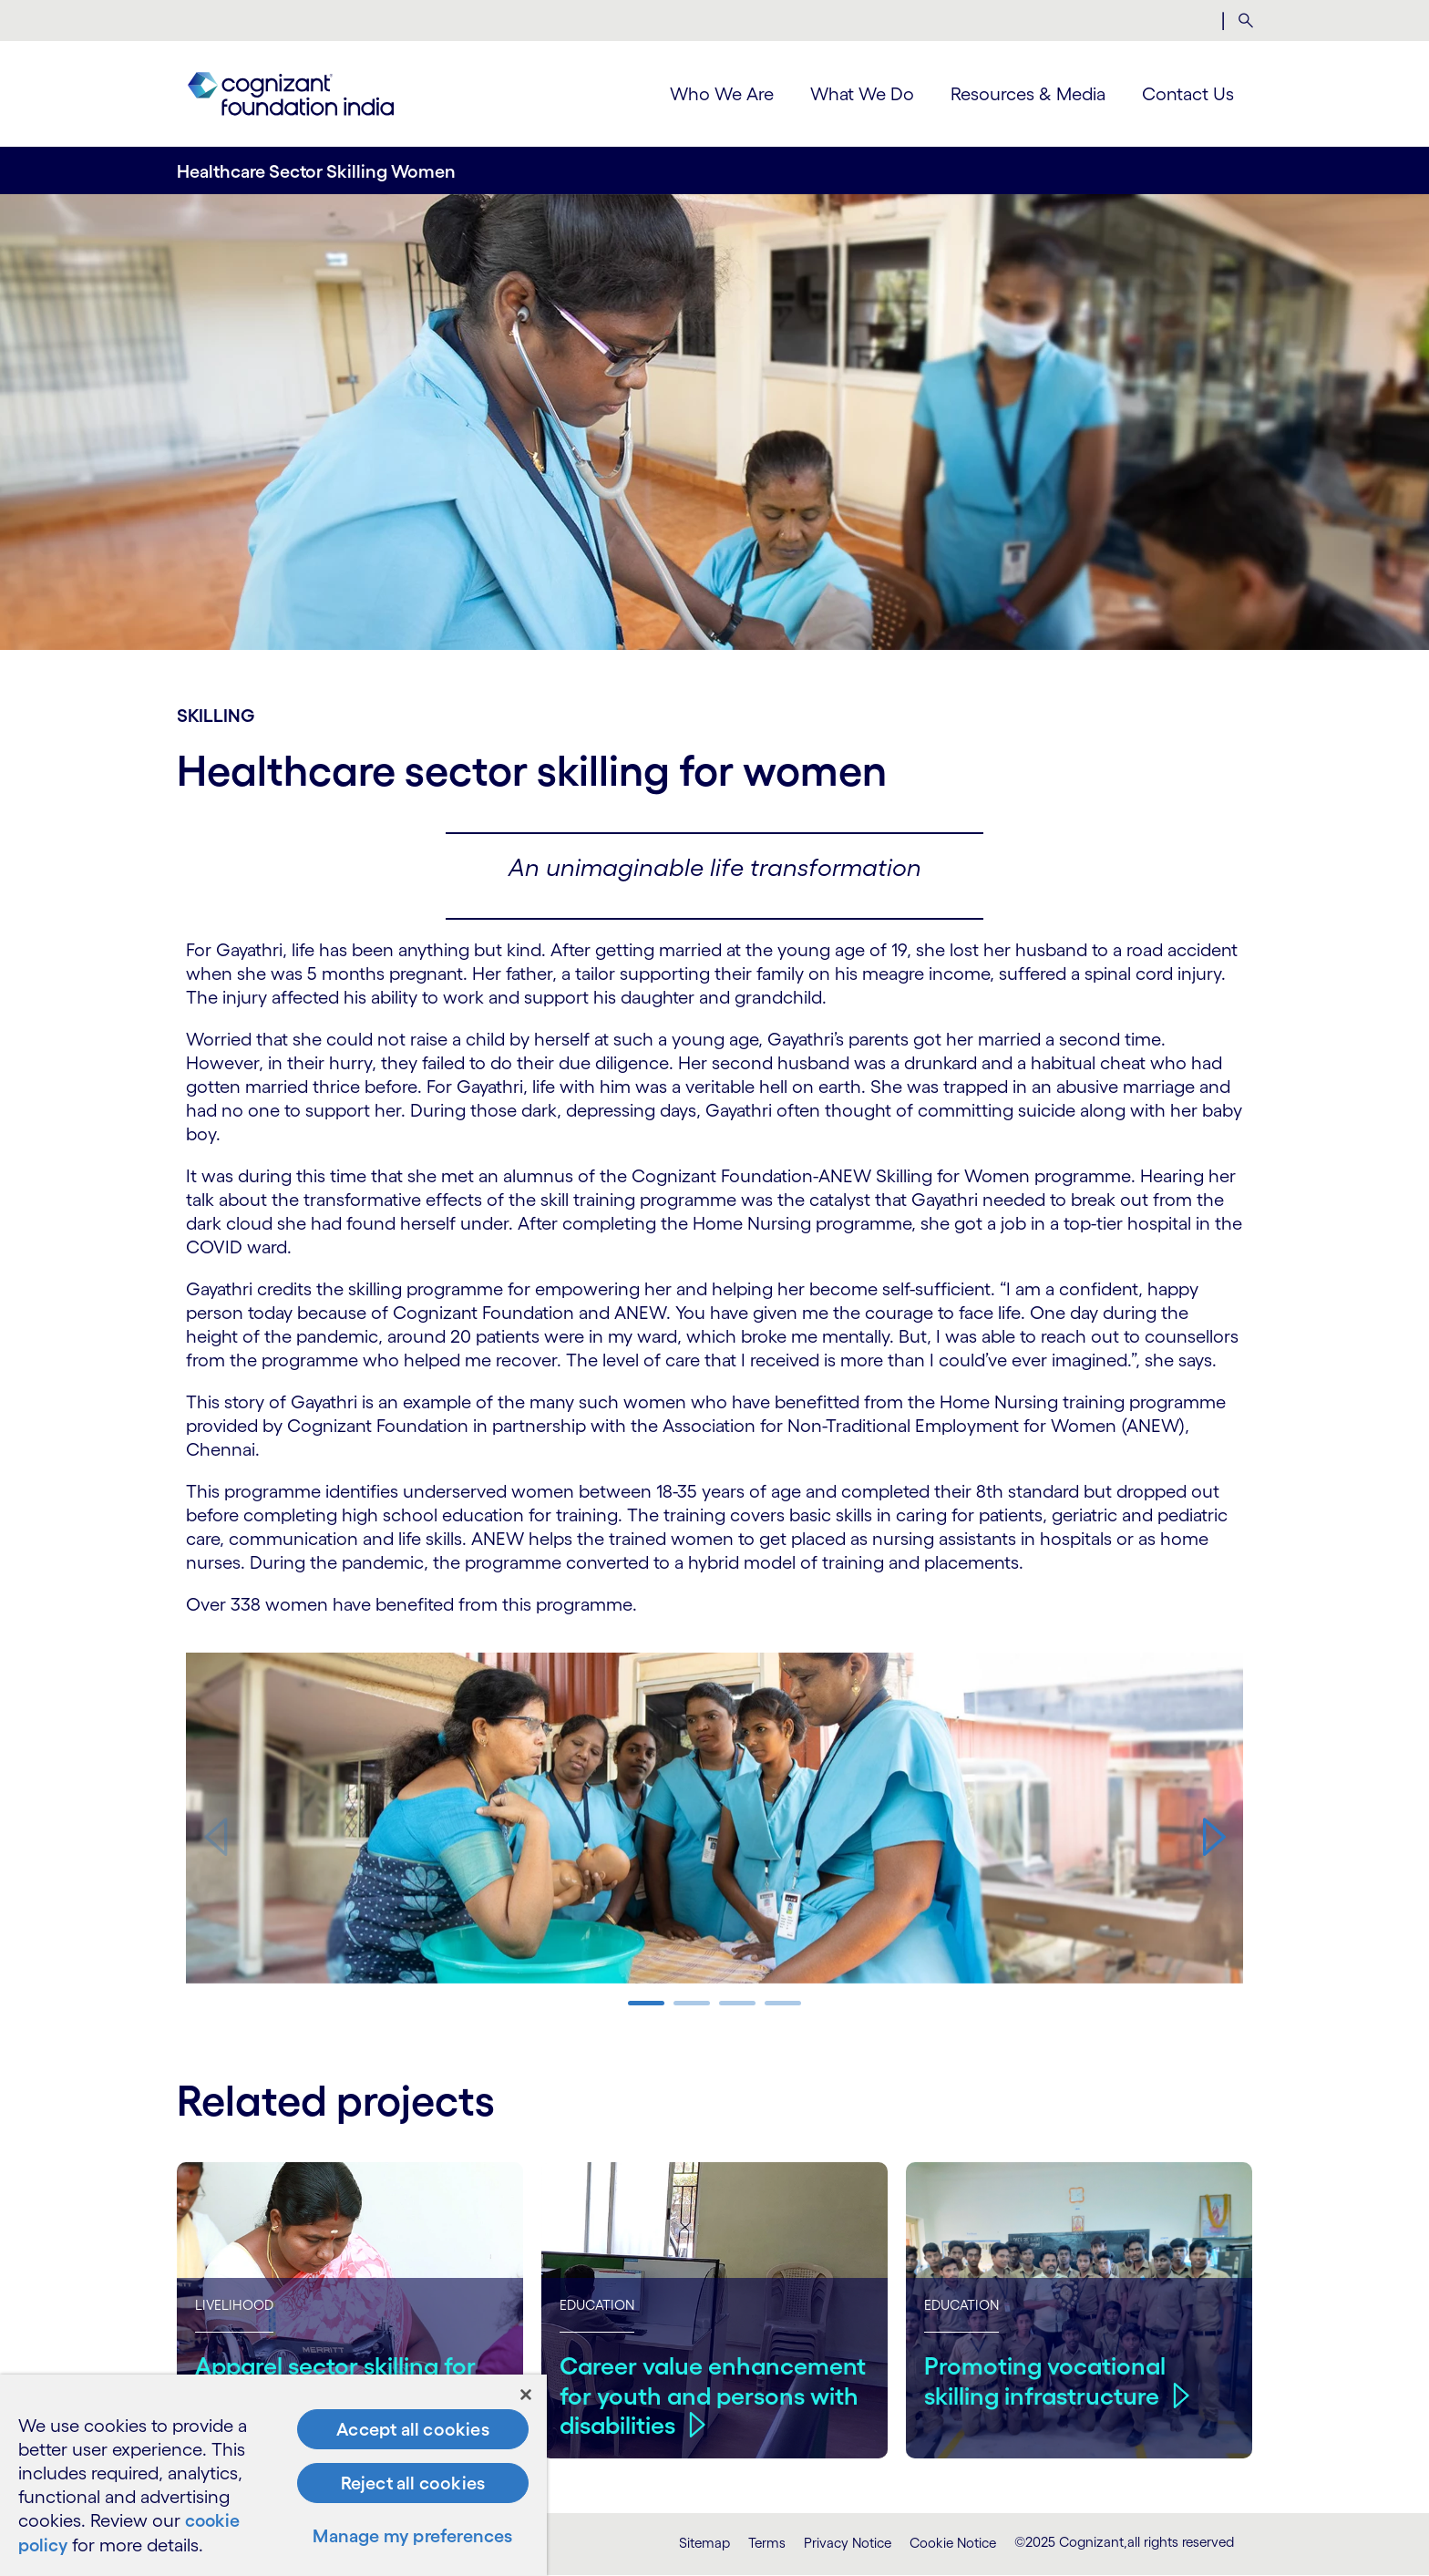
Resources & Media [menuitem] (1028, 94)
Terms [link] (767, 2542)
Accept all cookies (412, 2431)
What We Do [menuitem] (862, 94)
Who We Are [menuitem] (722, 94)
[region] (273, 2476)
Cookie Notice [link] (953, 2542)
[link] (291, 94)
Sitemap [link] (704, 2542)
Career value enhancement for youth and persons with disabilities (714, 2395)
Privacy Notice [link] (847, 2542)
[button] (1214, 1837)
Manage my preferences (412, 2538)
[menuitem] (1245, 21)
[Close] (525, 2396)
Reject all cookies (413, 2485)
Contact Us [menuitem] (1188, 94)
